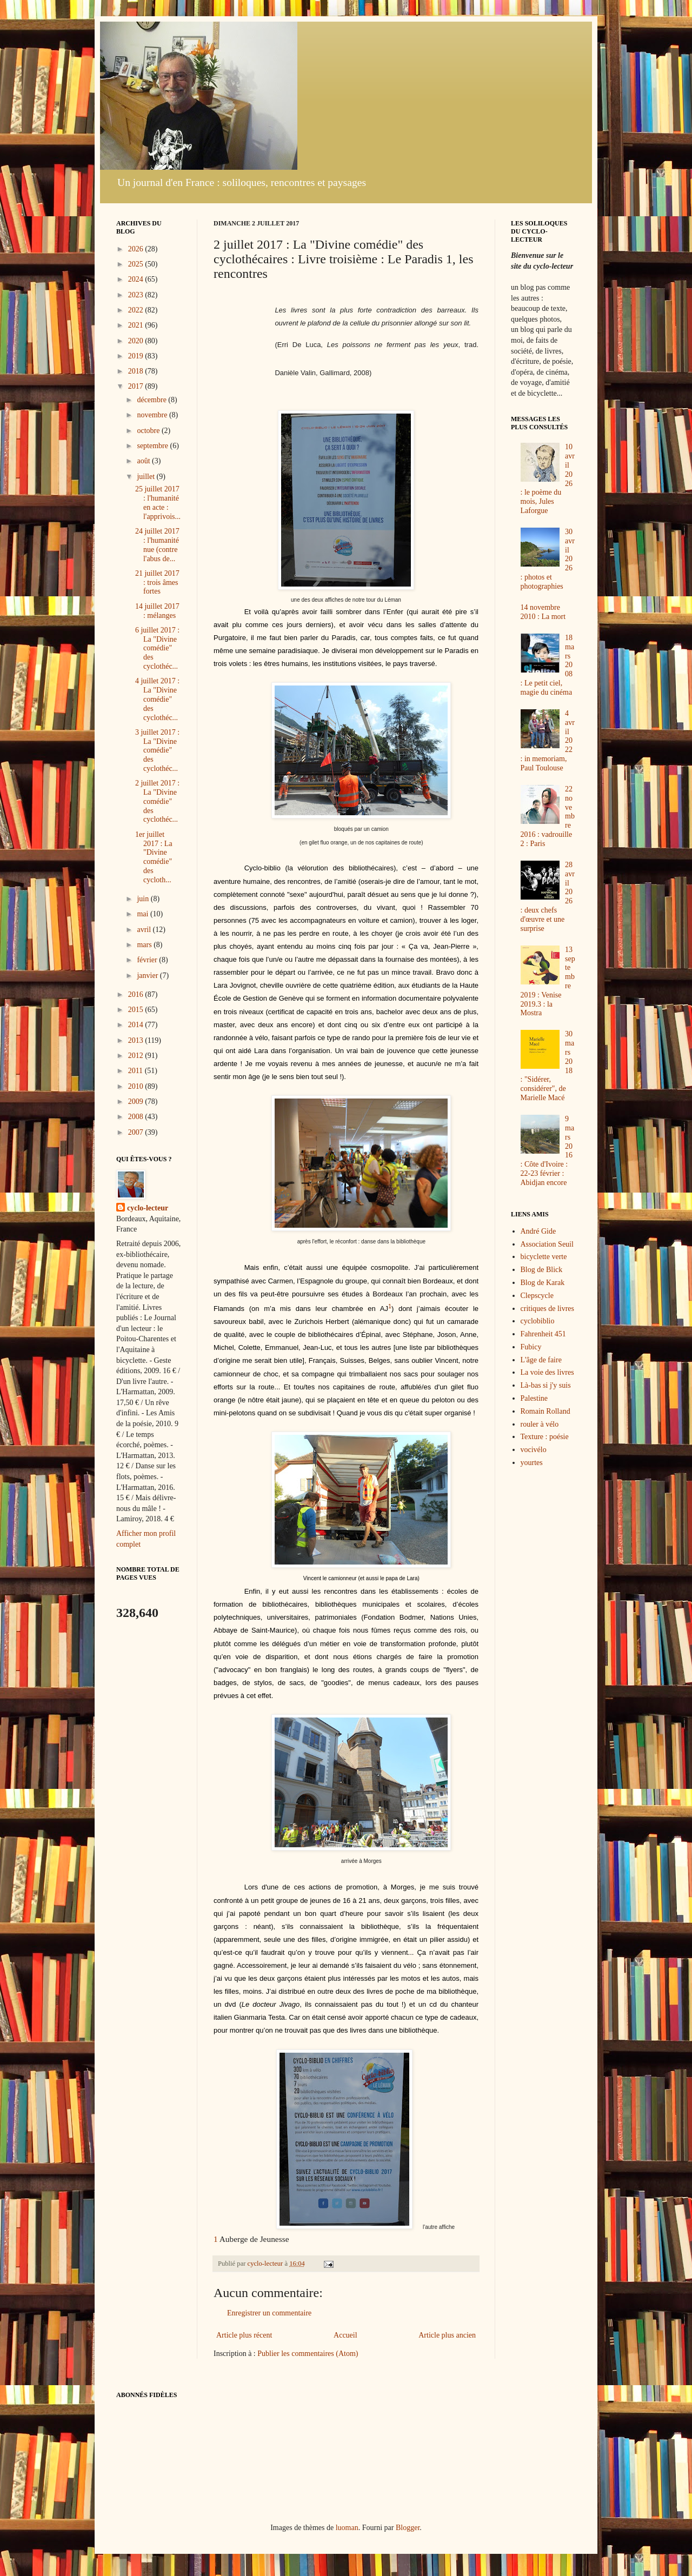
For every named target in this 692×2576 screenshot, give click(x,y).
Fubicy (531, 1347)
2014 (136, 1025)
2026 (136, 249)
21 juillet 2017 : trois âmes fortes (157, 582)
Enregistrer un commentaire (269, 2313)
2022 (136, 310)
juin (143, 899)
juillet (146, 476)
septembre (153, 446)
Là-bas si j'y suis (546, 1385)
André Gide (538, 1231)
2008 (136, 1117)
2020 (136, 341)
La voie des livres (547, 1372)
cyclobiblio (538, 1321)
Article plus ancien (447, 2335)
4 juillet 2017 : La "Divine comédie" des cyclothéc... (157, 699)
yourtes (532, 1463)
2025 (136, 264)
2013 (136, 1040)
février (148, 960)
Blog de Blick (542, 1270)
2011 (136, 1071)
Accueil (345, 2335)
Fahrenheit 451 (543, 1334)
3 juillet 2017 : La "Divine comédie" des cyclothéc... (157, 750)
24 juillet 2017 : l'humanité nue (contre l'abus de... (157, 544)
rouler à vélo (540, 1424)
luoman (347, 2528)
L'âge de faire (541, 1360)
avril (144, 930)
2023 (136, 295)
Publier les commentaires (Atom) (307, 2353)
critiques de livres (548, 1308)
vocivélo (534, 1450)
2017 (136, 386)
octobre (149, 431)
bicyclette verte (544, 1257)
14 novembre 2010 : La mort (543, 612)
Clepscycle (537, 1296)
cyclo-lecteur (147, 1208)
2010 (136, 1086)
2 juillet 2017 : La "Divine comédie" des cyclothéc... (157, 801)
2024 (136, 279)
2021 (136, 325)
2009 (136, 1101)
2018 (136, 371)
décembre (152, 400)
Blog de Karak (543, 1283)
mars (145, 945)
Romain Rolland (545, 1411)
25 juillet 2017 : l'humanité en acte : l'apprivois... (158, 502)
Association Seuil (547, 1244)
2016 (136, 994)
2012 (136, 1055)
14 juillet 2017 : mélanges (157, 611)
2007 (136, 1132)
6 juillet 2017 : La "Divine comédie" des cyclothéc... (157, 648)
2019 (136, 356)
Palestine (534, 1398)
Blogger (408, 2528)
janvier (148, 975)
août (144, 461)
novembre (153, 415)
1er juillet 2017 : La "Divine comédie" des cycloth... (153, 857)
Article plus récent (244, 2335)
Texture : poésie (545, 1437)
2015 (136, 1010)
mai (143, 914)
